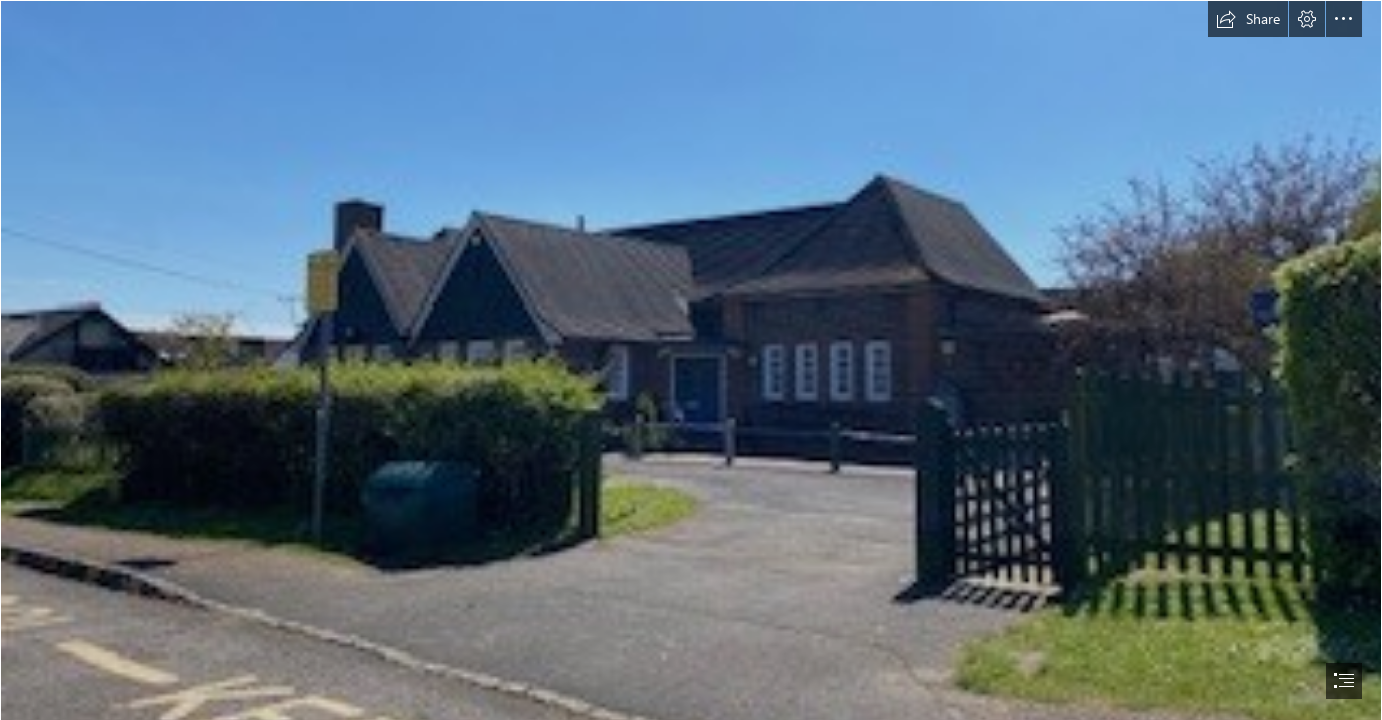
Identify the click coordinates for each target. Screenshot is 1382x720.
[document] (691, 360)
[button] (1248, 19)
